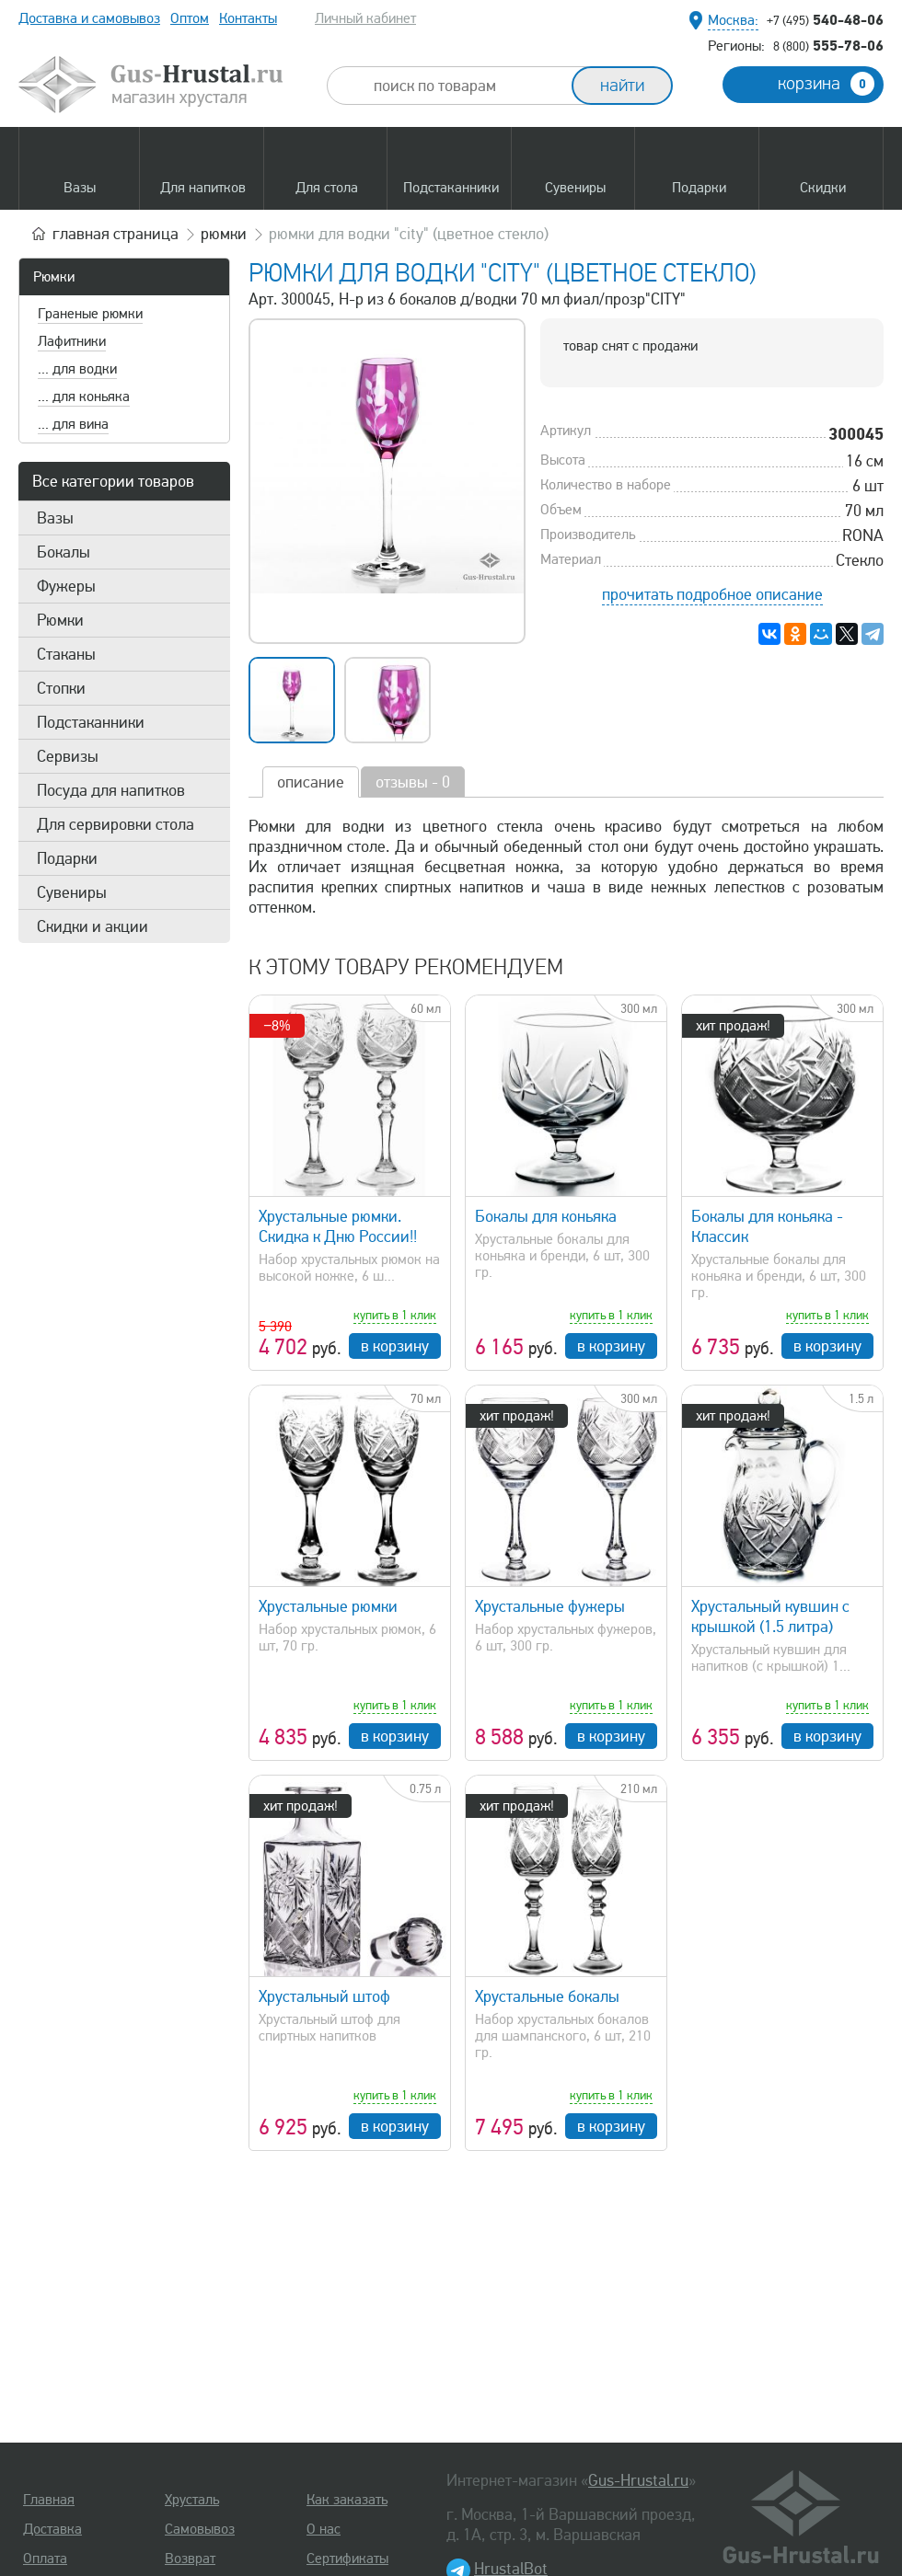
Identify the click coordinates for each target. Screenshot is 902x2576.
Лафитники (72, 341)
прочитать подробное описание (712, 594)
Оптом (189, 18)
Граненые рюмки (90, 314)
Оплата (45, 2558)
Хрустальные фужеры (550, 1606)
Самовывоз (200, 2529)
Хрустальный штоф (324, 1996)
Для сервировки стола (115, 824)
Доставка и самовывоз (89, 18)
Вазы (55, 518)
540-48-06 (825, 19)
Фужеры (66, 586)
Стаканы (66, 654)
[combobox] (466, 85)
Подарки (67, 858)
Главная (49, 2499)
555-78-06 (828, 45)
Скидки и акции (92, 926)
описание (310, 782)
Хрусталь (192, 2499)
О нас (323, 2529)
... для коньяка (84, 396)
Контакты (248, 18)
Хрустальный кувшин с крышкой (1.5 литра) (770, 1616)
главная (115, 234)
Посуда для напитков (111, 790)
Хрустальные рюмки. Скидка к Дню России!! (338, 1226)
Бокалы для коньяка (546, 1216)
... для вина (73, 424)
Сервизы (67, 756)
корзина (826, 84)
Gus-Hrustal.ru (638, 2480)
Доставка (52, 2529)
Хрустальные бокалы (547, 1996)
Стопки (61, 688)
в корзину (395, 1346)
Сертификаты (347, 2558)
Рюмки (54, 277)
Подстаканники (91, 722)
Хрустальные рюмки (328, 1606)
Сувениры (72, 892)
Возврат (190, 2558)
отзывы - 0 (413, 782)
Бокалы (63, 552)
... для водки (77, 369)
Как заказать (346, 2499)
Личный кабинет (365, 18)
